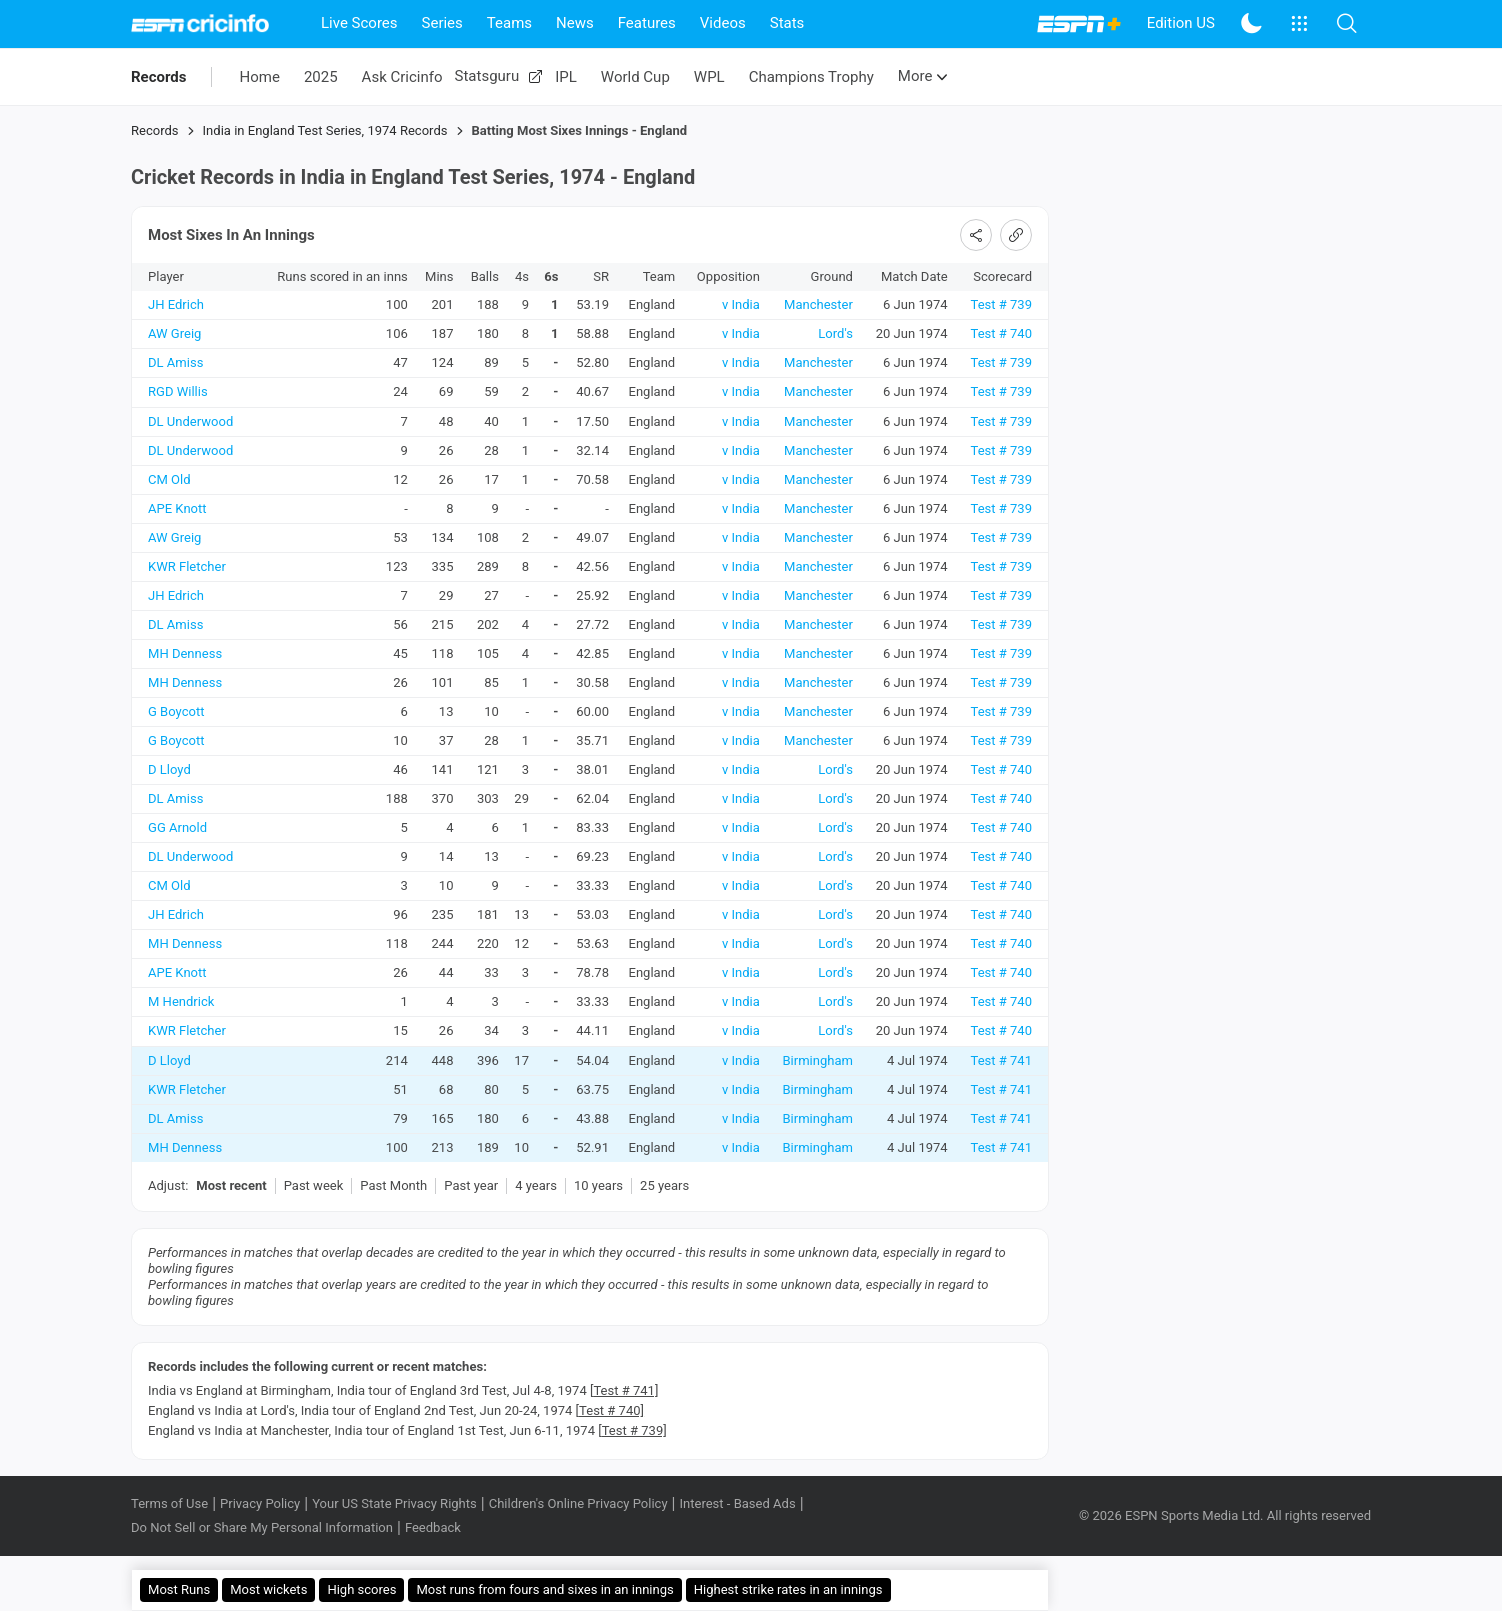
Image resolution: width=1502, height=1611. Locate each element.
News (575, 23)
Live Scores (359, 23)
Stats (787, 23)
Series (442, 23)
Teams (509, 23)
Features (647, 23)
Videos (723, 23)
